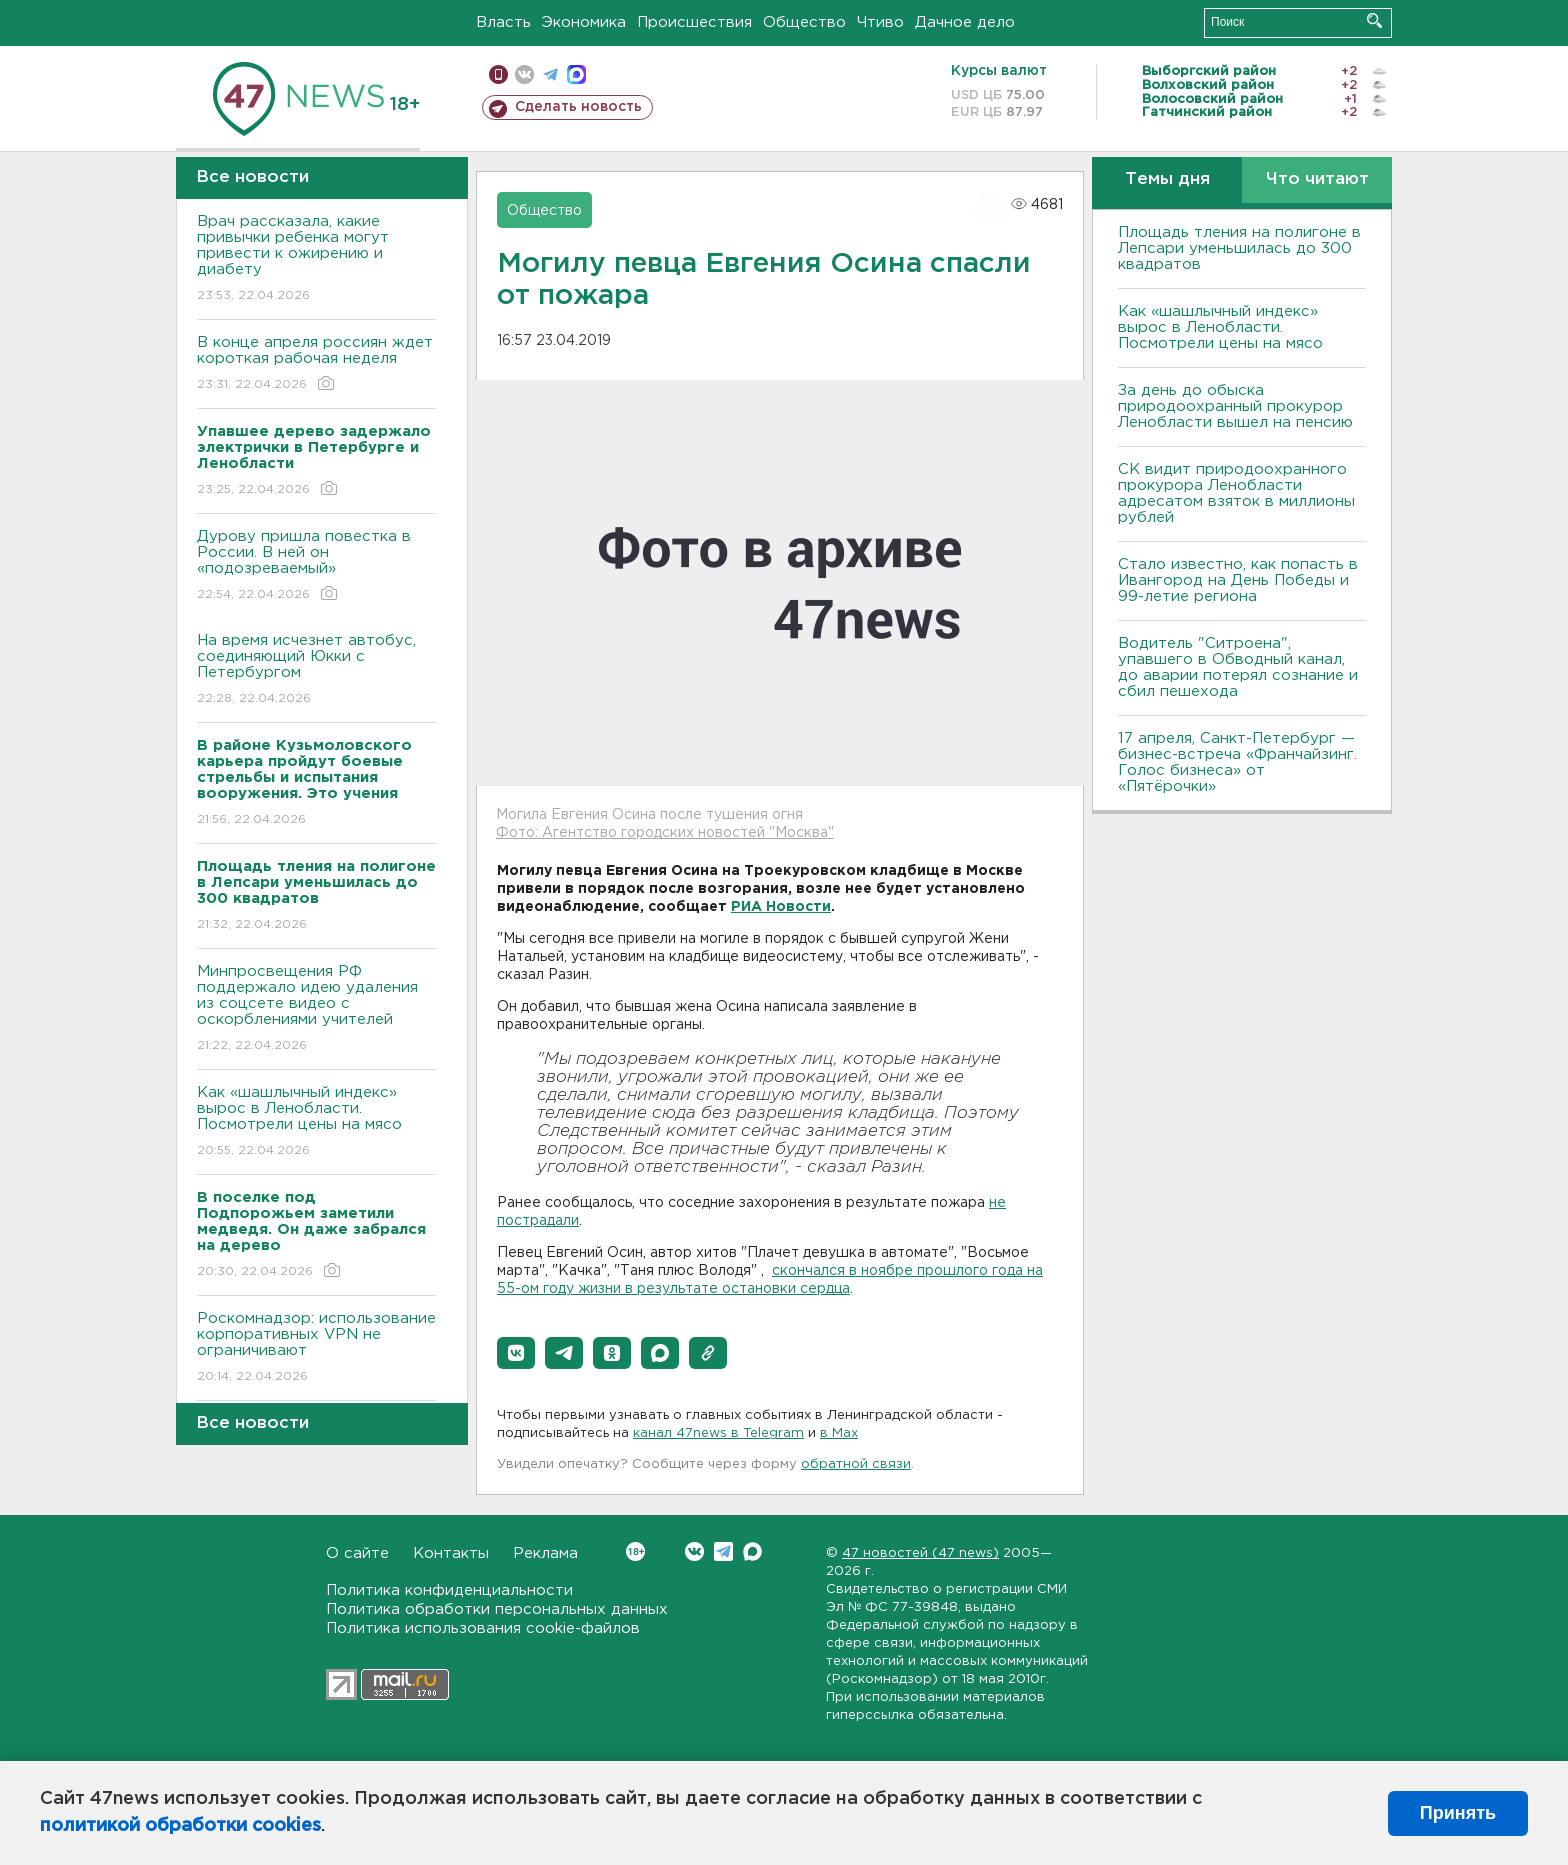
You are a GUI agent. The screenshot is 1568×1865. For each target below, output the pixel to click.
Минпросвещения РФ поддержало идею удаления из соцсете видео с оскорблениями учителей (316, 1009)
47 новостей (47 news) (920, 1553)
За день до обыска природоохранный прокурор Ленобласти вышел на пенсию (1235, 406)
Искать (1374, 20)
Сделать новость (578, 107)
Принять (1458, 1813)
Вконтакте (635, 1551)
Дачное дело (965, 22)
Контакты (451, 1553)
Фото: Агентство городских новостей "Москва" (665, 833)
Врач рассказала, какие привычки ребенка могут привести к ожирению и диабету (316, 259)
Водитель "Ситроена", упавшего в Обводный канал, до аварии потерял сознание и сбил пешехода (1238, 667)
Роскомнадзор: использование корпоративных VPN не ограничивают (316, 1348)
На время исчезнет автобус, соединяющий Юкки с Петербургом (316, 670)
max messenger (576, 74)
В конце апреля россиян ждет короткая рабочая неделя (316, 364)
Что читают (1317, 179)
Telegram (723, 1551)
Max (752, 1551)
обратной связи (856, 1464)
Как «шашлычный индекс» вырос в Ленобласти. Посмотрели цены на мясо (316, 1122)
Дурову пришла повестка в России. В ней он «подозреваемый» (316, 566)
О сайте (357, 1553)
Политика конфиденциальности (449, 1590)
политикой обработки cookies (180, 1826)
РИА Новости (781, 907)
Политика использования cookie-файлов (483, 1628)
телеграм (550, 74)
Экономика (584, 22)
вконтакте (524, 74)
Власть (503, 22)
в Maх (839, 1433)
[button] (516, 1353)
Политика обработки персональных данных (497, 1609)
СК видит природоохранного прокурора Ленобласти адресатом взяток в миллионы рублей (1236, 493)
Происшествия (694, 22)
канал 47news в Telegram (718, 1433)
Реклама (545, 1553)
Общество (804, 22)
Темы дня (1167, 179)
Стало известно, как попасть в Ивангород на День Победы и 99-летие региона (1238, 580)
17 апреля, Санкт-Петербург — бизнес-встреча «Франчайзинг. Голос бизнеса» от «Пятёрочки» (1237, 762)
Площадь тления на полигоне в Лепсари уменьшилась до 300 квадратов (1239, 248)
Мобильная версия (498, 74)
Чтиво (880, 22)
